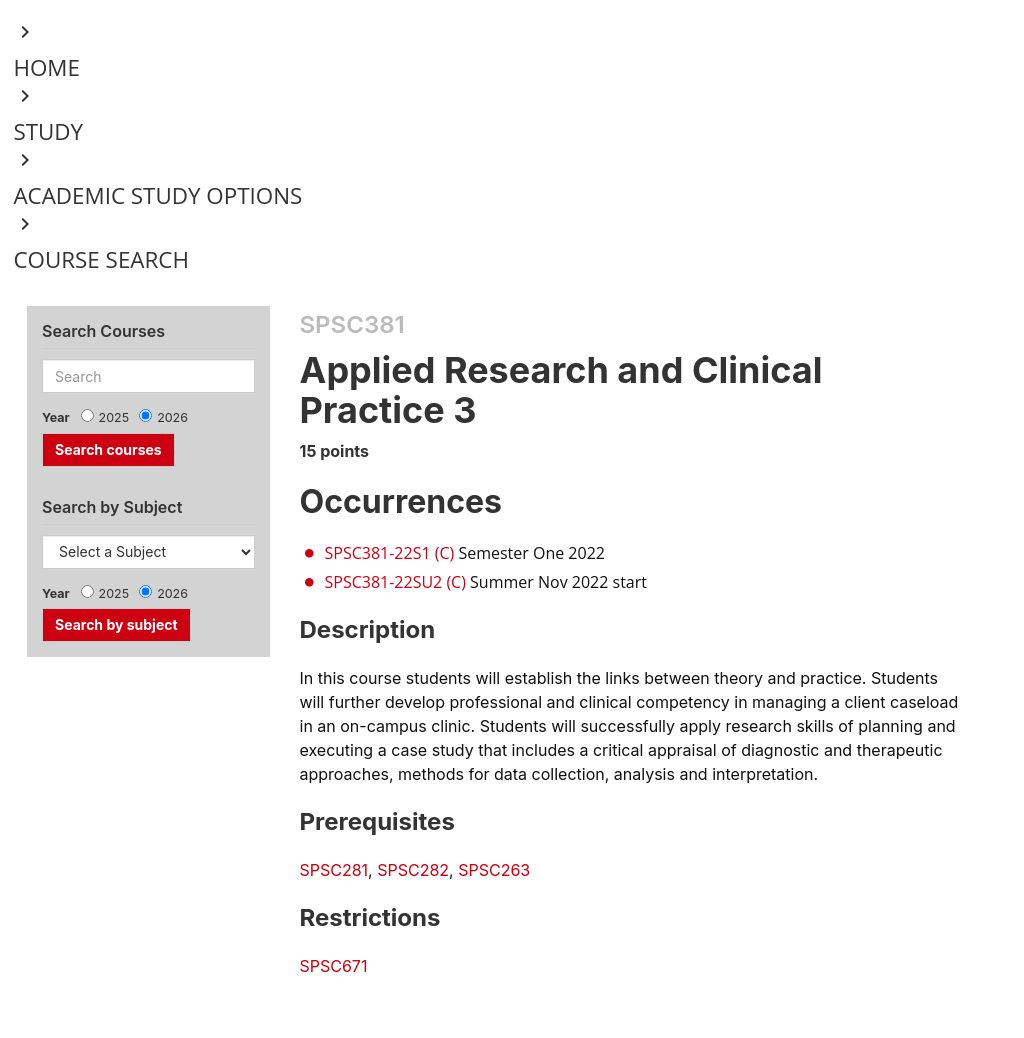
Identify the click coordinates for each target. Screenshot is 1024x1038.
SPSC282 (413, 870)
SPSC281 (334, 870)
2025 (114, 417)
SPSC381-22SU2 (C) (395, 582)
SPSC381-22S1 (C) (390, 553)
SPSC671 (334, 966)
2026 (172, 417)
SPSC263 (494, 870)
